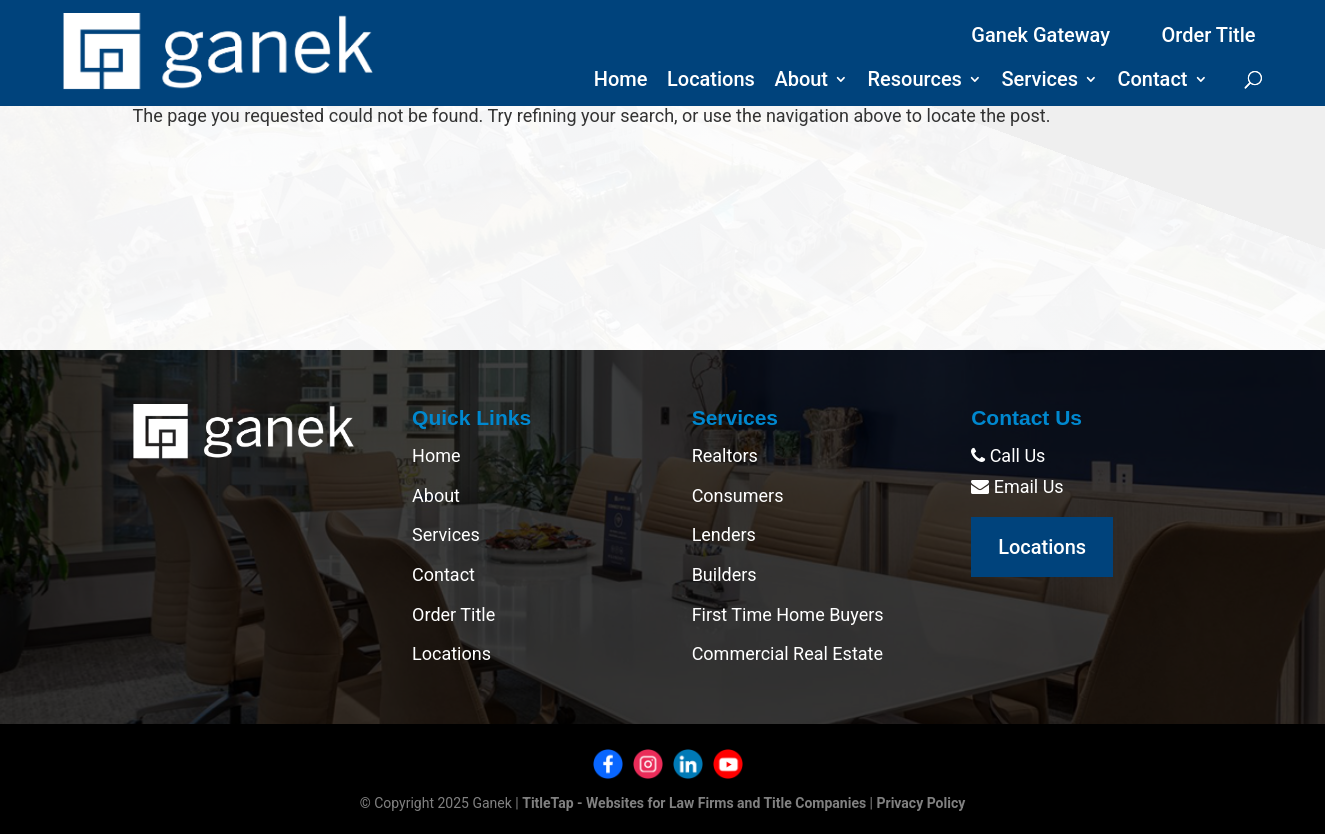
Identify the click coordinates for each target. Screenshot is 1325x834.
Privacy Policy (921, 803)
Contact (1152, 81)
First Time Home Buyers (788, 614)
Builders (724, 574)
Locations (711, 81)
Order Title (1209, 35)
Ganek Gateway (1040, 35)
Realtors (725, 455)
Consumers (738, 495)
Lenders (724, 534)
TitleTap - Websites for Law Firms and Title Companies (694, 803)
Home (621, 81)
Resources (915, 81)
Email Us (1017, 486)
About (801, 81)
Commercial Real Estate (787, 653)
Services (1039, 81)
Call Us (1008, 455)
